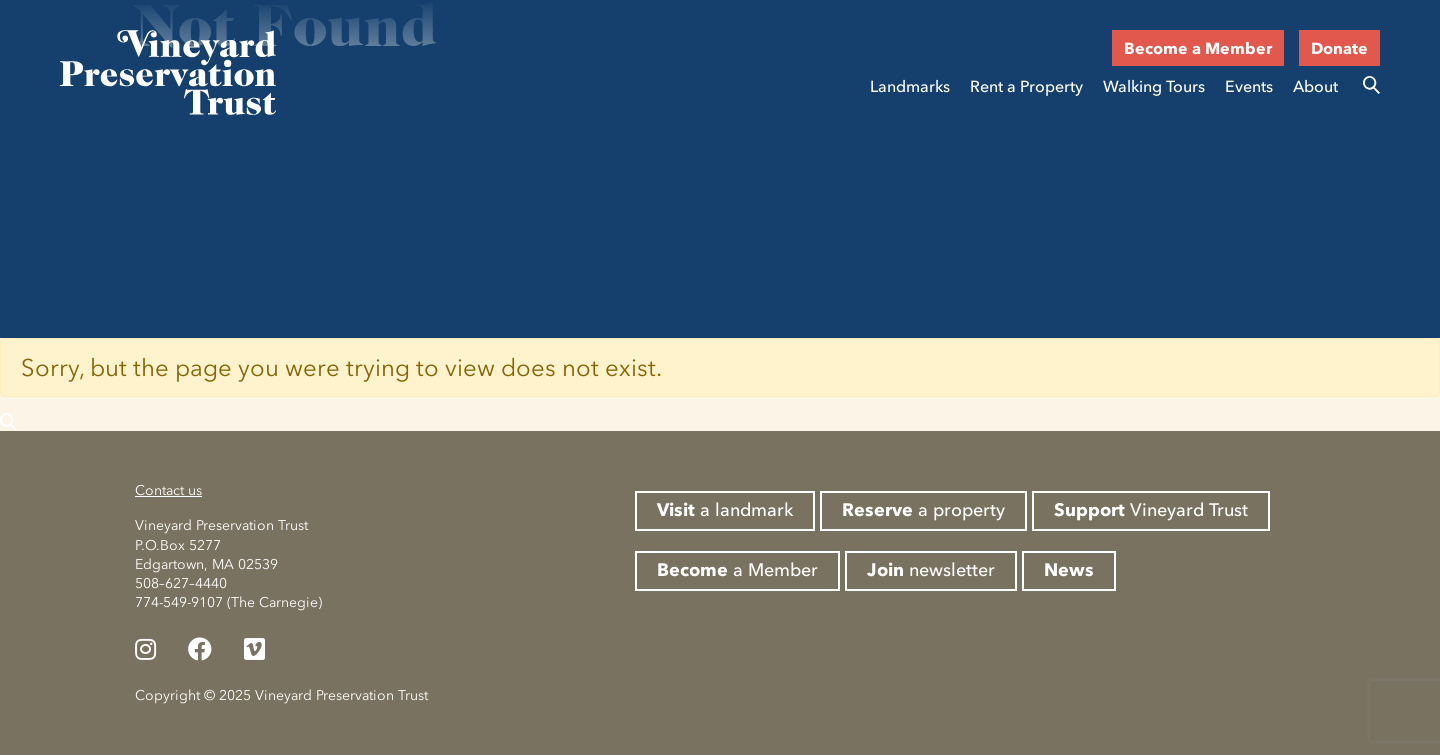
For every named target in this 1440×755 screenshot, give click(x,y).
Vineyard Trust (1151, 510)
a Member (737, 570)
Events (1249, 86)
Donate (1339, 48)
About (1315, 86)
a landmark (725, 510)
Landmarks (910, 86)
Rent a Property (1026, 86)
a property (923, 510)
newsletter (931, 570)
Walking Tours (1154, 86)
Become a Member (1198, 48)
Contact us (168, 490)
